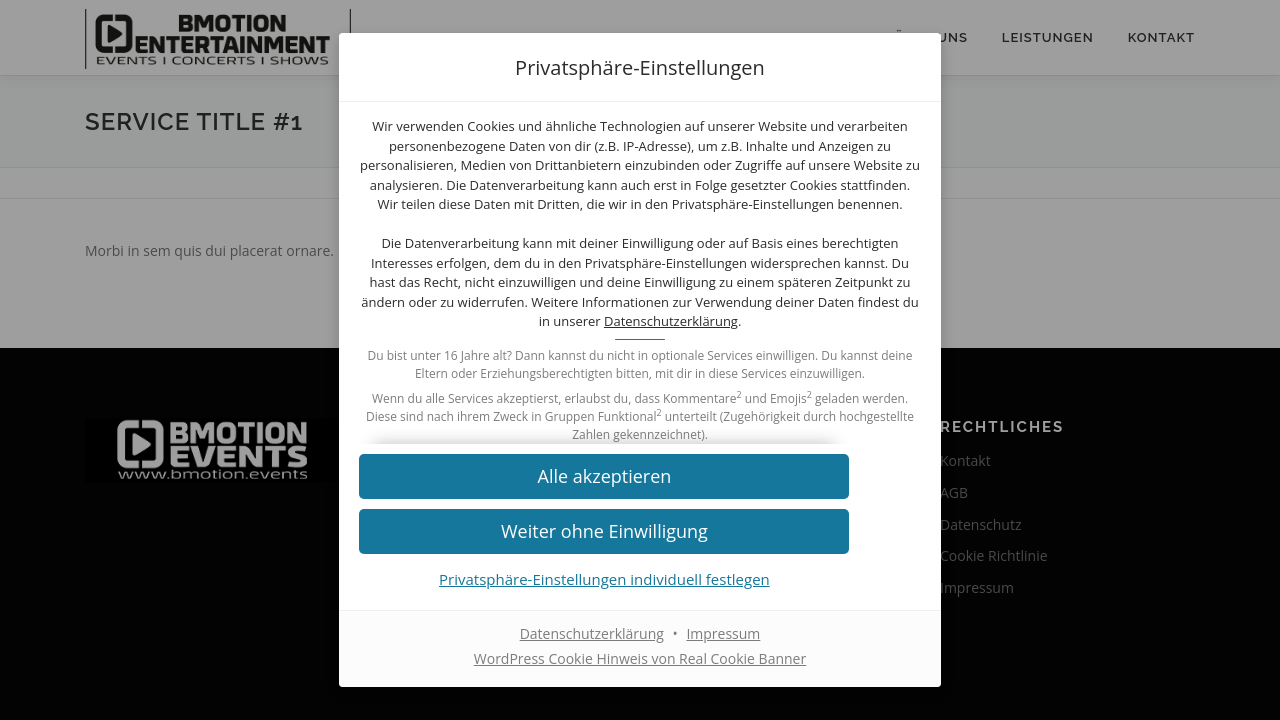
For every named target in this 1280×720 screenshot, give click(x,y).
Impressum (723, 657)
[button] (640, 499)
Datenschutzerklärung (638, 337)
